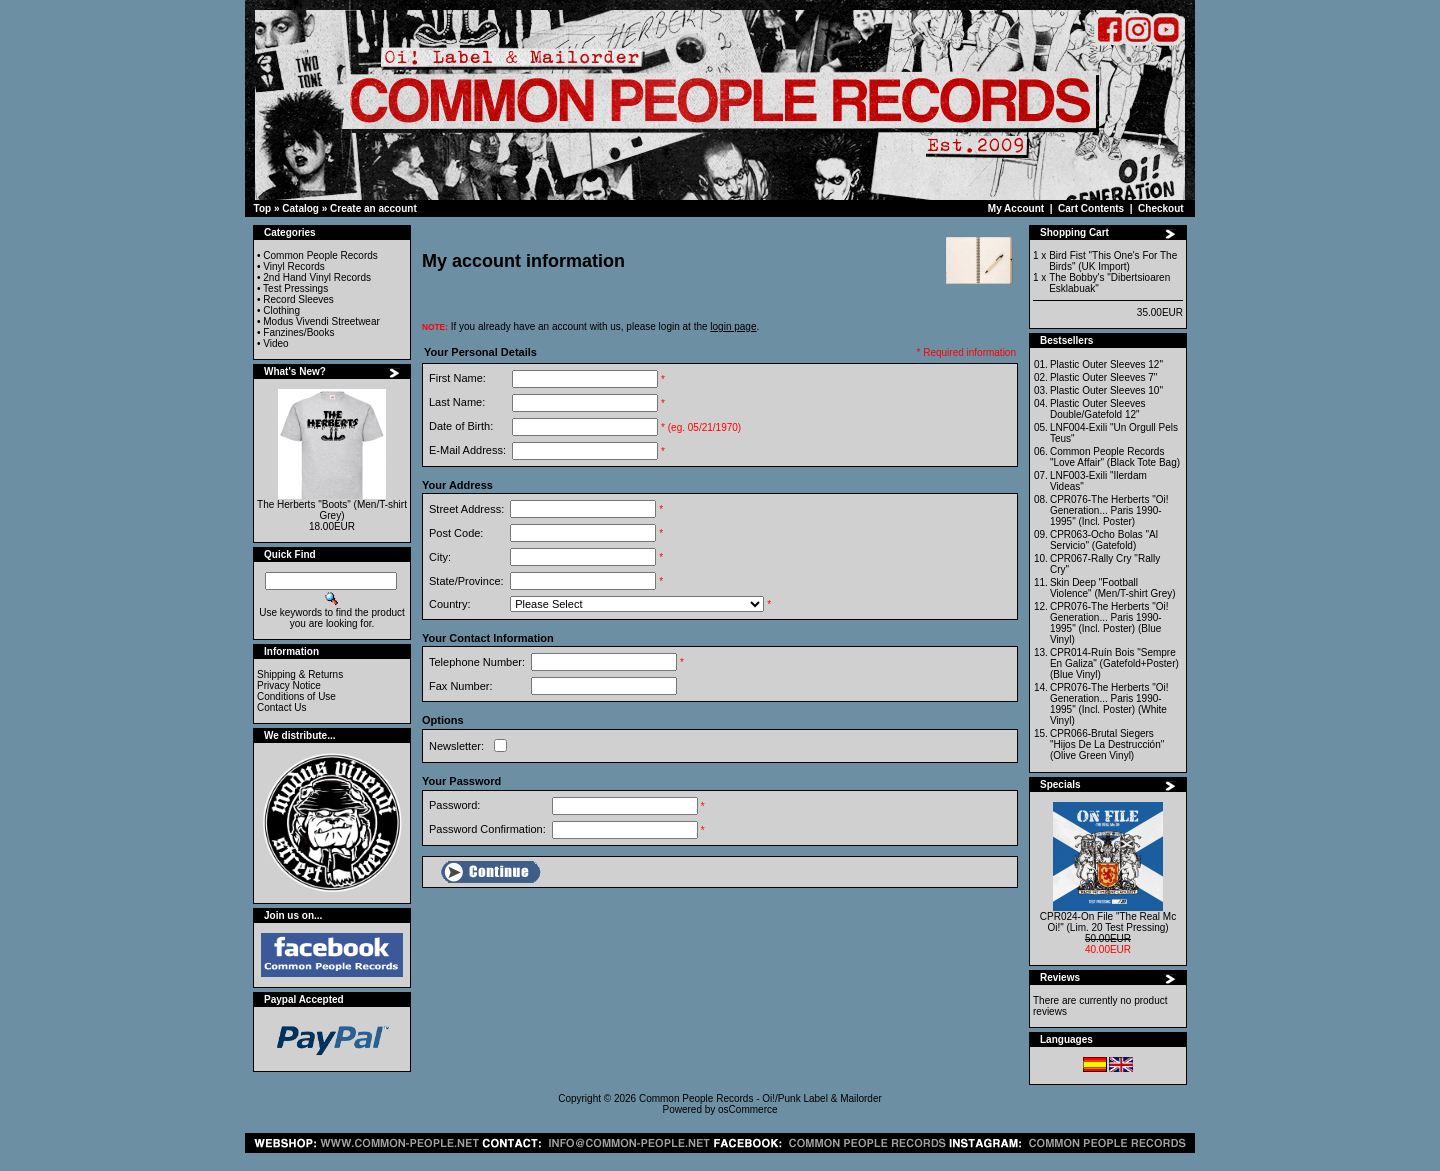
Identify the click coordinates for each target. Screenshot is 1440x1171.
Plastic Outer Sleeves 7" (1104, 377)
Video (275, 343)
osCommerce (747, 1109)
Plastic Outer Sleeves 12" (1106, 364)
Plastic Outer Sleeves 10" (1106, 390)
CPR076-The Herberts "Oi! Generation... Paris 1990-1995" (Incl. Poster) (1109, 510)
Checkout (1161, 208)
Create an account (373, 208)
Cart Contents (1091, 208)
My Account (1016, 208)
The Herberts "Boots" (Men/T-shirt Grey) (332, 510)
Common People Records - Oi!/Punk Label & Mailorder (760, 1098)
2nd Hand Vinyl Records (317, 277)
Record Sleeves (298, 299)
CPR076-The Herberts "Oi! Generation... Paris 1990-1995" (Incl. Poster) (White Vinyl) (1109, 704)
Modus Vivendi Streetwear (321, 321)
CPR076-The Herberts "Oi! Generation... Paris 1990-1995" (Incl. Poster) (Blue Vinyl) (1109, 623)
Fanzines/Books (298, 332)
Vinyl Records (294, 266)
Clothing (281, 310)
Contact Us (281, 707)
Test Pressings (295, 288)
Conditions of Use (296, 696)
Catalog (300, 208)
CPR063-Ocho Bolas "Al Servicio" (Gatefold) (1104, 540)
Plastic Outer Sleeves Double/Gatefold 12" (1098, 409)
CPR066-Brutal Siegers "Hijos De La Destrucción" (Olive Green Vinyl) (1107, 744)
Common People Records (320, 255)
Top (263, 208)
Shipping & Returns (300, 674)
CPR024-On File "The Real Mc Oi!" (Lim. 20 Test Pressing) (1108, 922)
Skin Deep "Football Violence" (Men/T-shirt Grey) (1113, 588)
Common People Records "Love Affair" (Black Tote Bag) (1115, 457)
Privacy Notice (289, 685)
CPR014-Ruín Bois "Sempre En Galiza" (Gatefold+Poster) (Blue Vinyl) (1114, 663)
